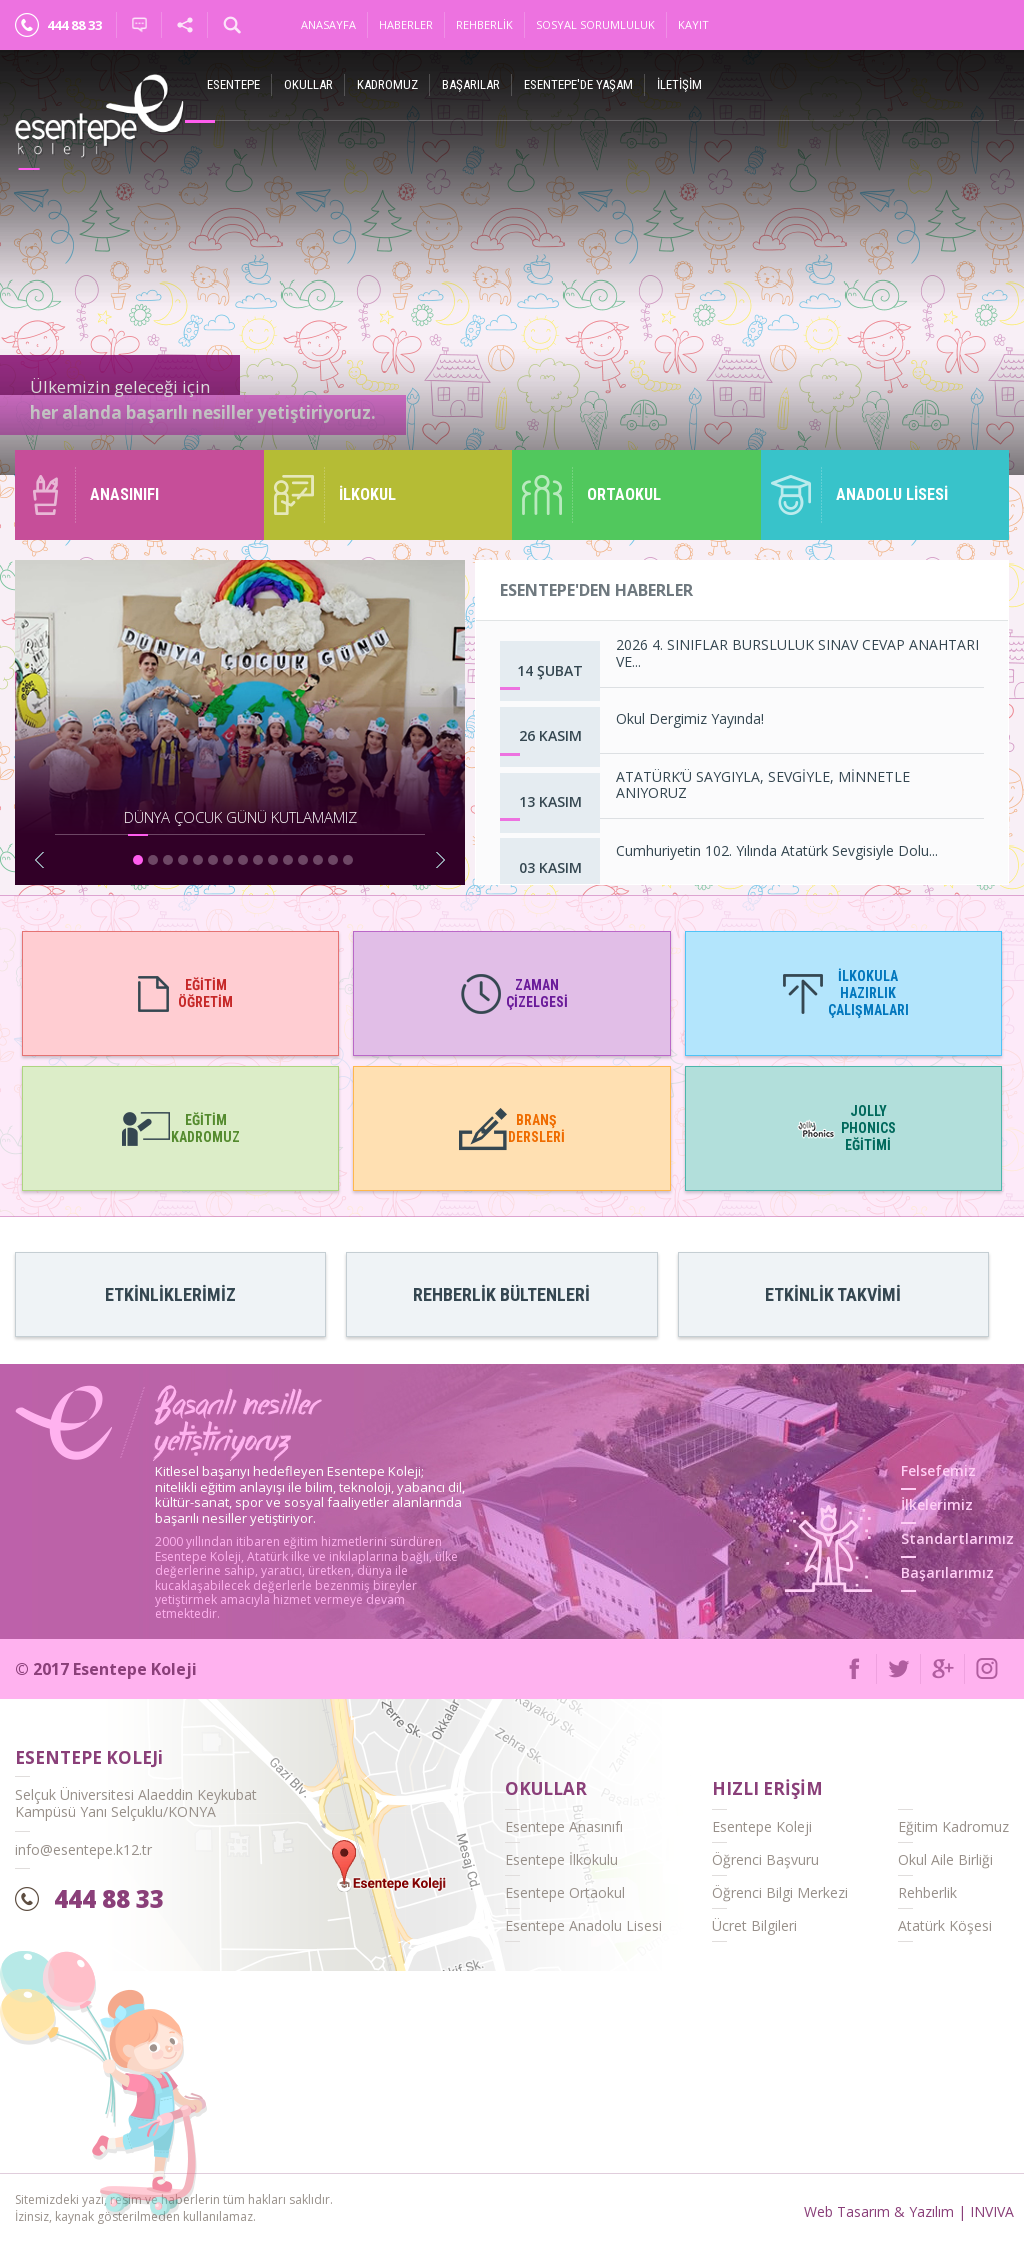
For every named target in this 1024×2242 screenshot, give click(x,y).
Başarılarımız (947, 1572)
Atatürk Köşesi (945, 1925)
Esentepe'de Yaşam (578, 84)
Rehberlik (484, 24)
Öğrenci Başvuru (765, 1859)
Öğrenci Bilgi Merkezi (780, 1892)
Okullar (308, 84)
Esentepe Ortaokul (565, 1892)
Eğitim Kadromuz (953, 1826)
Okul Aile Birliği (945, 1859)
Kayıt (693, 24)
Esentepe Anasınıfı (564, 1826)
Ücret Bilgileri (754, 1925)
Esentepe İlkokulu (561, 1859)
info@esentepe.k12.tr (83, 1849)
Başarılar (471, 84)
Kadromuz (387, 84)
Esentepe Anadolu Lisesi (583, 1925)
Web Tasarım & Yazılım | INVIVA (909, 2211)
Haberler (406, 24)
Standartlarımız (957, 1538)
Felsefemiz (938, 1470)
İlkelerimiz (937, 1504)
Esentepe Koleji (762, 1826)
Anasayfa (328, 24)
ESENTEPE (233, 84)
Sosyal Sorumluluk (595, 24)
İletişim (679, 84)
